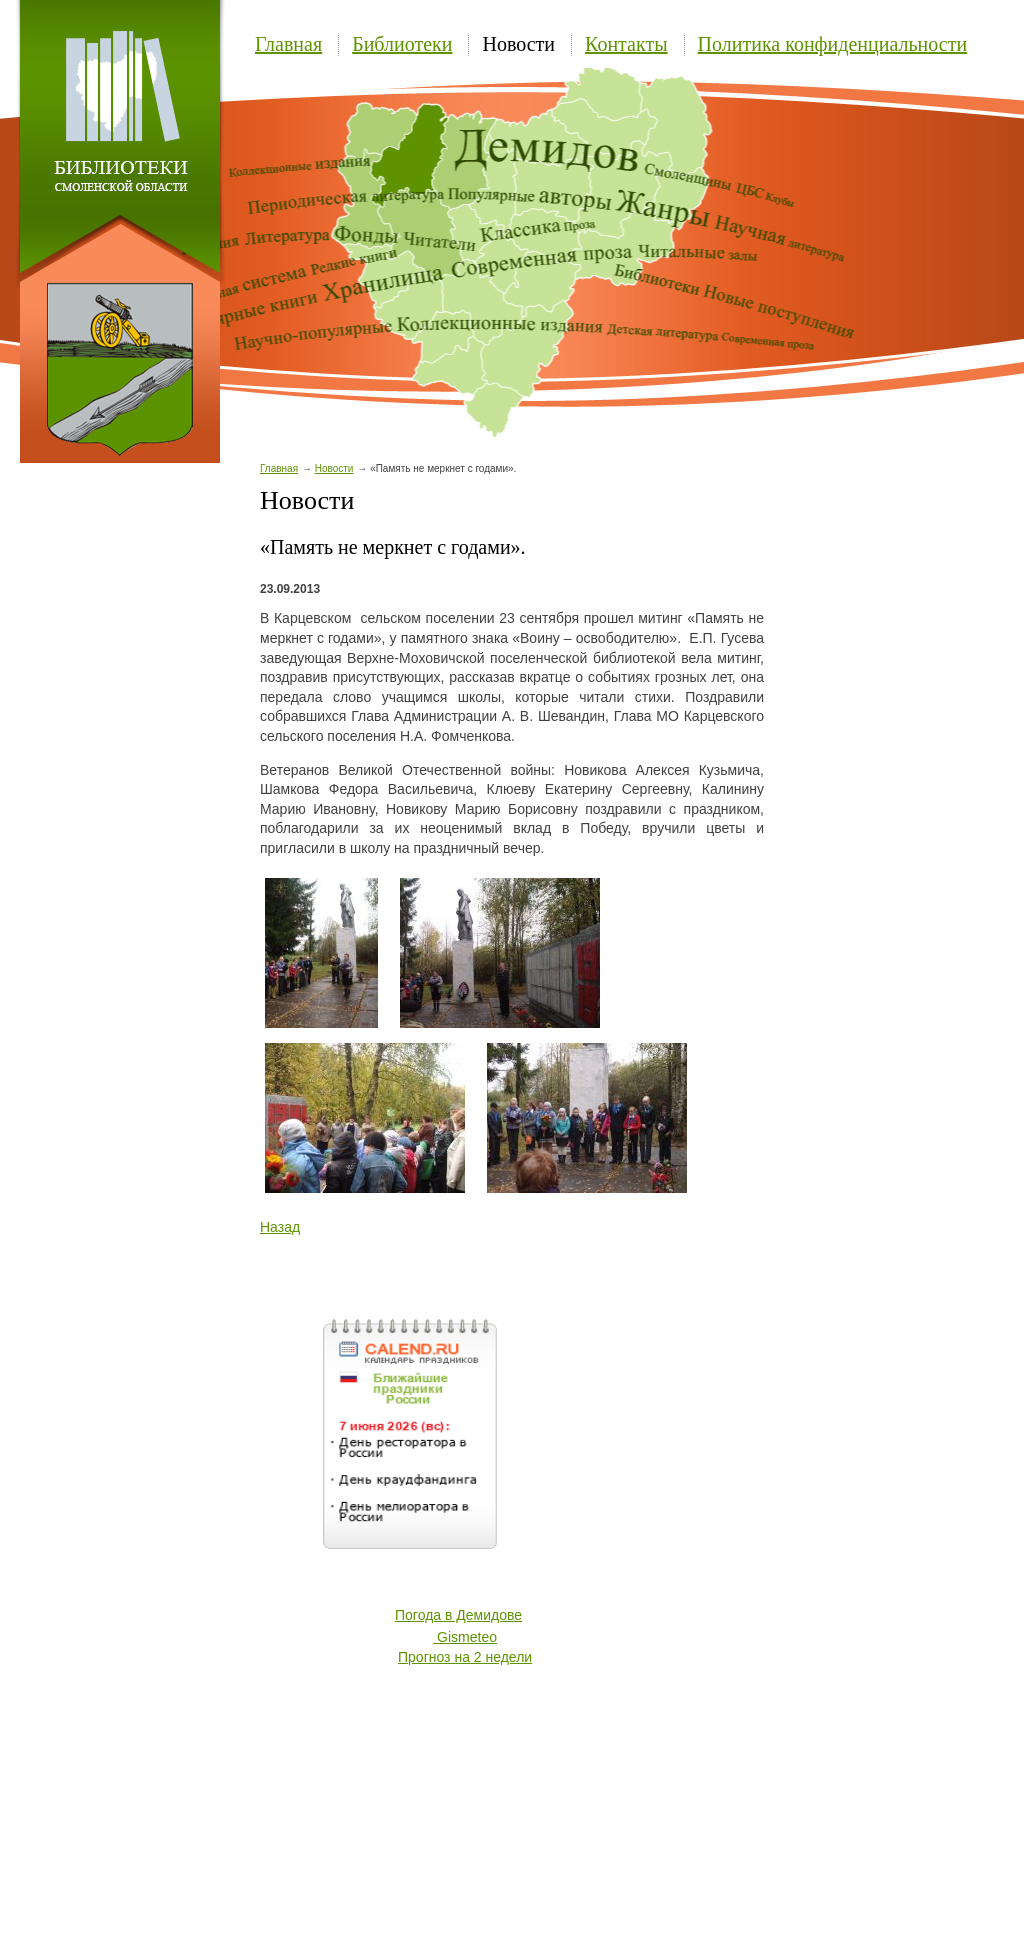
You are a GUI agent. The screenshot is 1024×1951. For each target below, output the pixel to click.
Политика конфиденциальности (833, 44)
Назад (280, 1227)
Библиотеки (402, 44)
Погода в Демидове (458, 1615)
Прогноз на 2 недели (465, 1657)
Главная (288, 44)
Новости (518, 44)
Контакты (626, 44)
